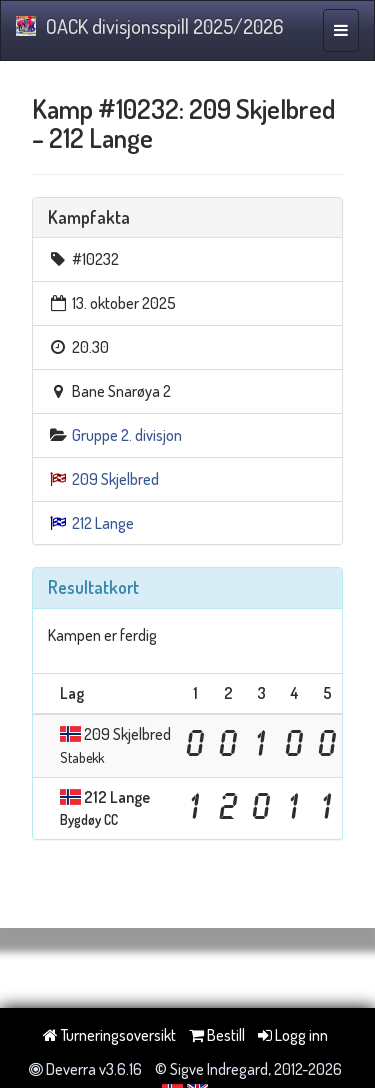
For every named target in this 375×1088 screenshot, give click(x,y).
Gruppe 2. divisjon (127, 435)
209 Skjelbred (115, 479)
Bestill (217, 1035)
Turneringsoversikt (109, 1035)
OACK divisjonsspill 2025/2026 (149, 26)
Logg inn (293, 1035)
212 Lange (103, 523)
